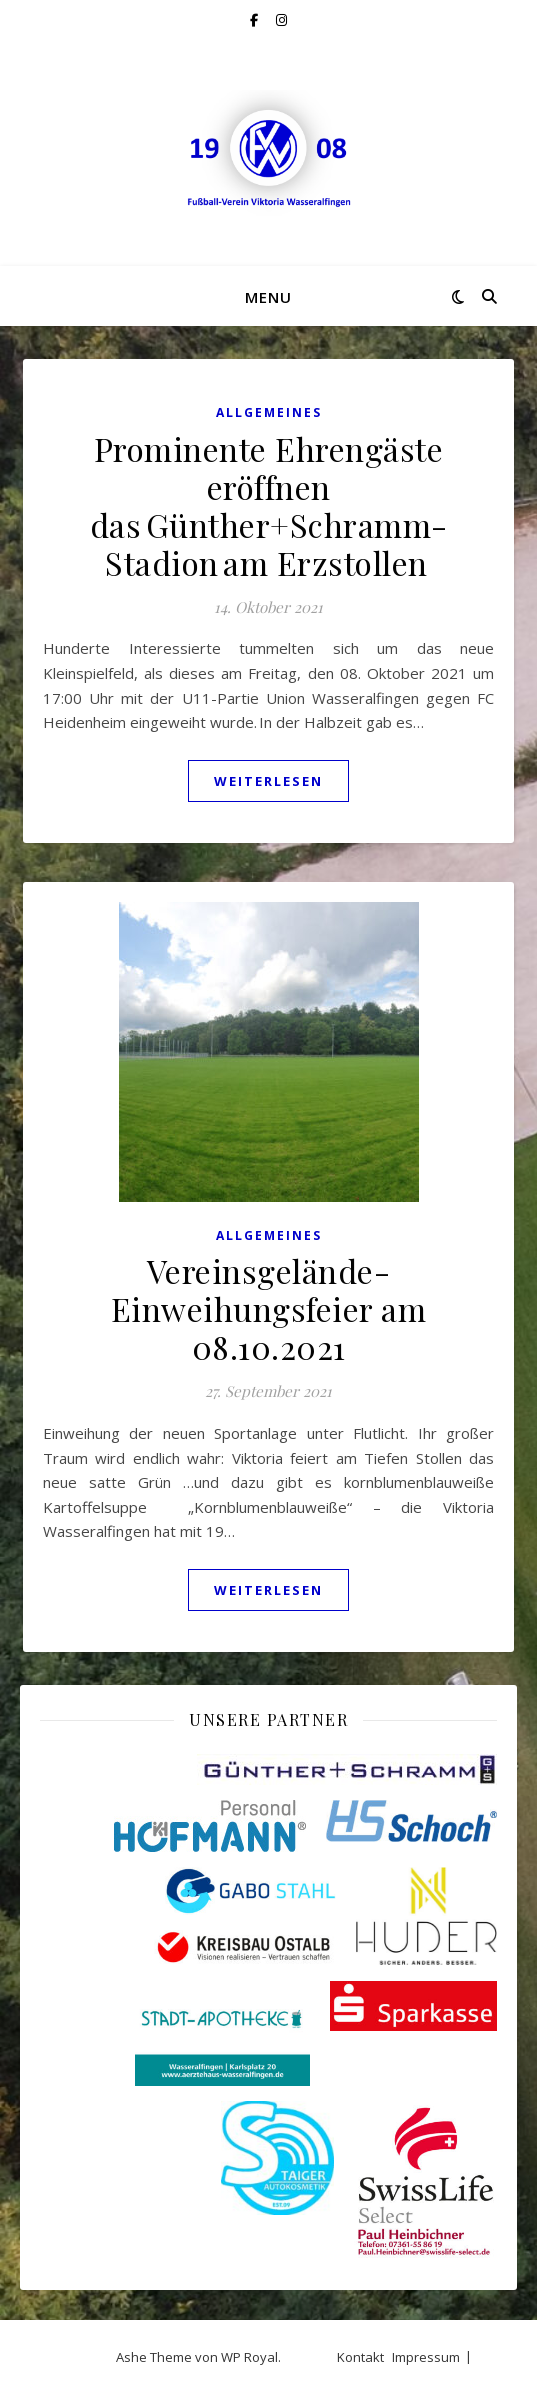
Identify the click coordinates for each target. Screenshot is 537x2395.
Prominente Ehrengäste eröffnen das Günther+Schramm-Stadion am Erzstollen (269, 505)
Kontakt (360, 2357)
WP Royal (249, 2357)
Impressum (426, 2357)
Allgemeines (269, 412)
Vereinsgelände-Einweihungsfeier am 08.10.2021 (269, 1308)
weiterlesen (268, 781)
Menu (268, 297)
